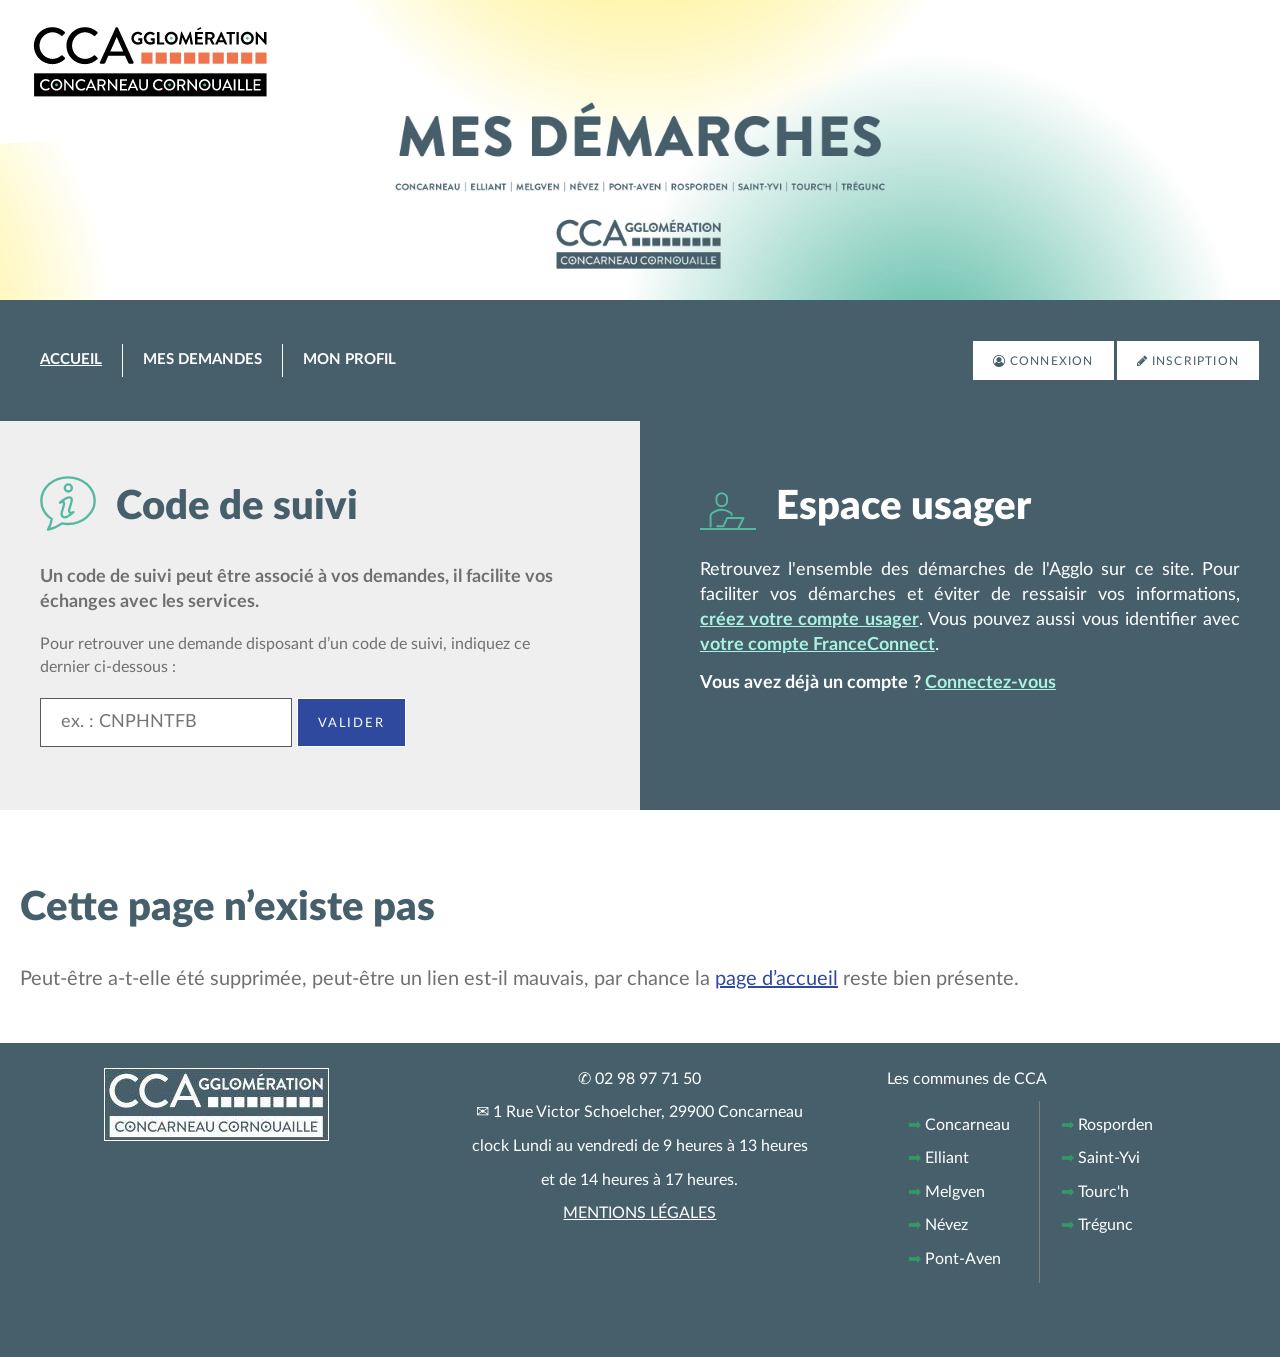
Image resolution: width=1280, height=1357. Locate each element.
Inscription (1195, 361)
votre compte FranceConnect (817, 645)
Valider (351, 722)
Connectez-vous (990, 683)
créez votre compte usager (809, 620)
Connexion (1052, 361)
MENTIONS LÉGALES (639, 1213)
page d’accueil (776, 979)
